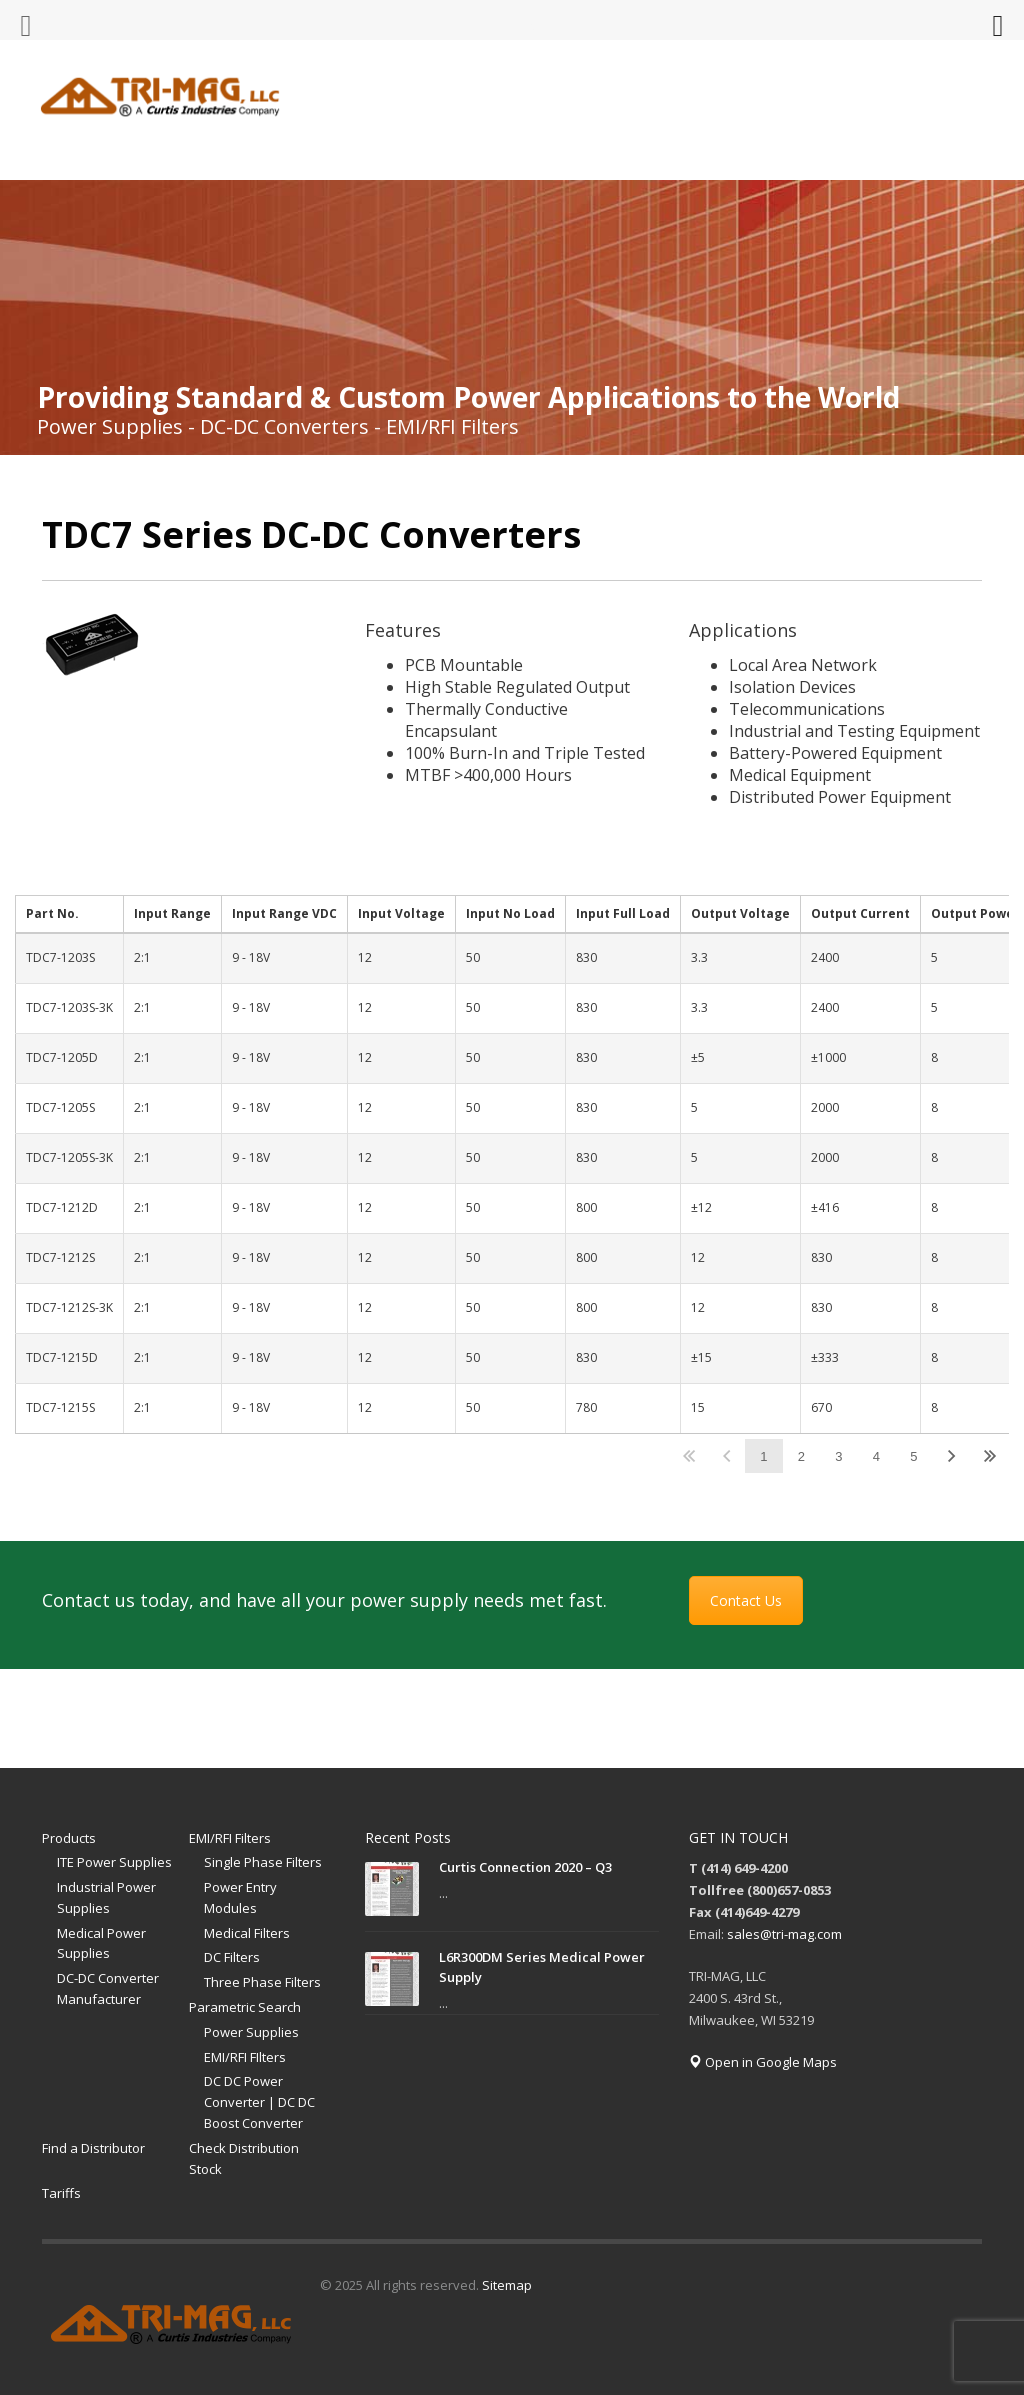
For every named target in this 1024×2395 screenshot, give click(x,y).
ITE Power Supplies (114, 1862)
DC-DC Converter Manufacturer (108, 1988)
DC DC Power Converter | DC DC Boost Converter (259, 2102)
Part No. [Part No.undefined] (52, 913)
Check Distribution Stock (244, 2158)
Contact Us (746, 1600)
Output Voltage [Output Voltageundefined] (740, 913)
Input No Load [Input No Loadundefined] (510, 913)
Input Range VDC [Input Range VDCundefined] (284, 913)
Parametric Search (245, 2007)
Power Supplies (251, 2032)
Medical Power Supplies (101, 1943)
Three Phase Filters (262, 1982)
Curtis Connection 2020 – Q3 (525, 1867)
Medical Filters (247, 1933)
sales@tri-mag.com (784, 1934)
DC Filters (232, 1957)
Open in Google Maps (763, 2062)
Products (69, 1838)
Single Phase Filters (263, 1862)
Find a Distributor (93, 2148)
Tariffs (61, 2193)
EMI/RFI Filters (230, 1838)
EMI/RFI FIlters (245, 2057)
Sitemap (507, 2285)
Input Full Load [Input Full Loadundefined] (623, 913)
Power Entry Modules (240, 1897)
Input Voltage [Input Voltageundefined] (401, 913)
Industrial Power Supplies (106, 1897)
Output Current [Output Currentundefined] (860, 913)
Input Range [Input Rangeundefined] (172, 913)
